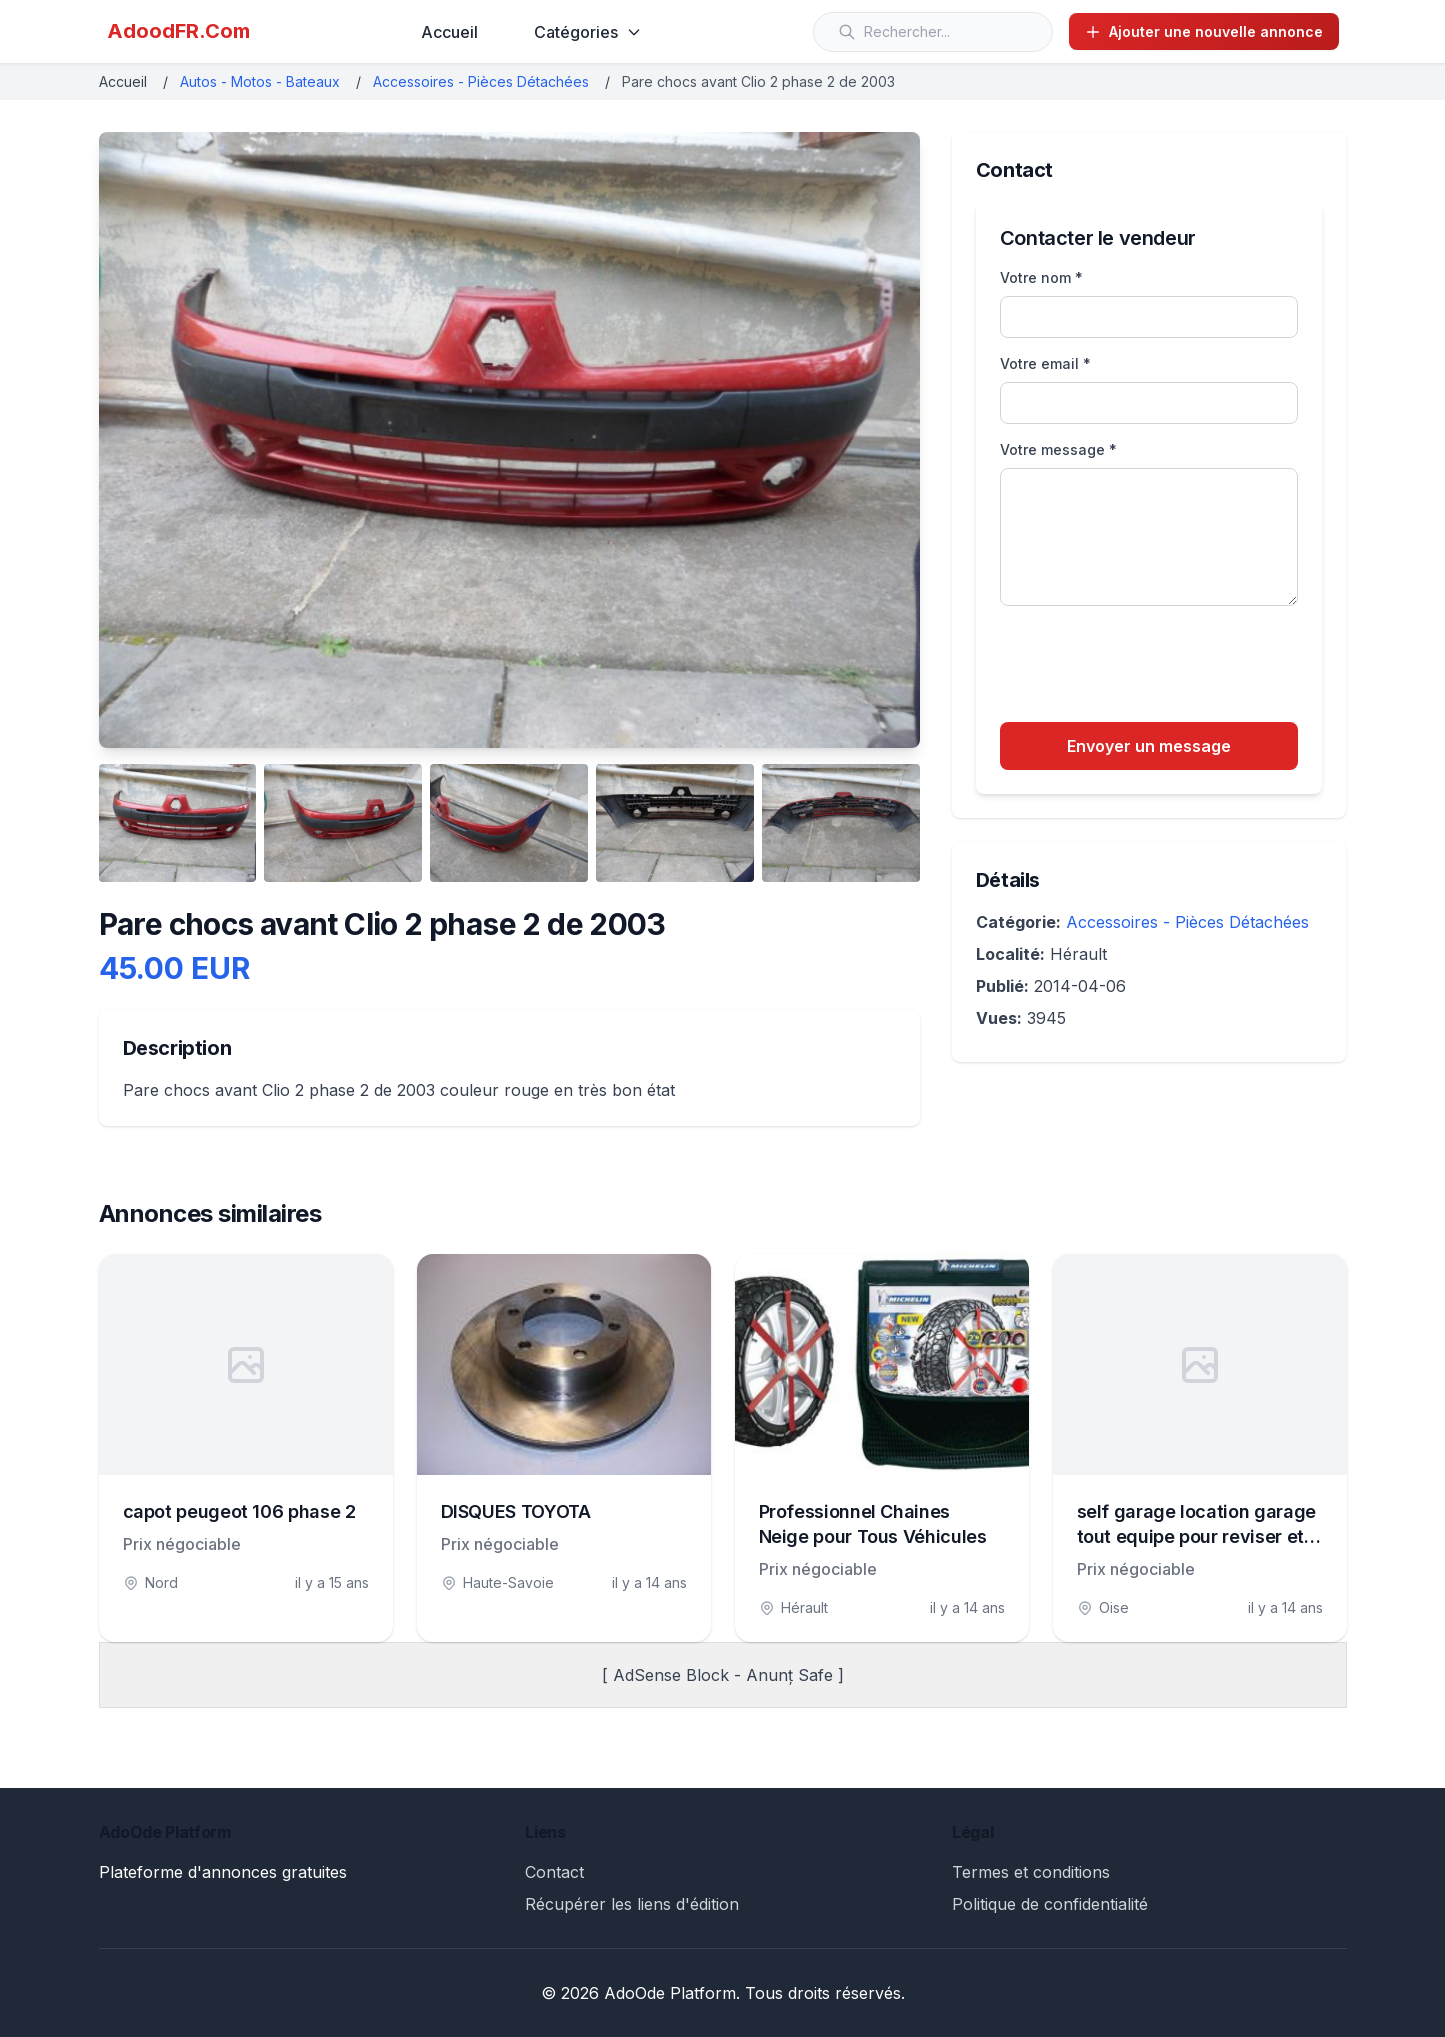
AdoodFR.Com (178, 31)
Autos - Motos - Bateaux (260, 81)
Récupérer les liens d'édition (632, 1904)
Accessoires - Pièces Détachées (481, 81)
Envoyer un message (1149, 746)
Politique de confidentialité (1050, 1904)
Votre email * (1045, 363)
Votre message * (1058, 449)
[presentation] (1152, 667)
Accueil (449, 32)
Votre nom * (1041, 277)
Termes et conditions (1031, 1872)
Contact (554, 1872)
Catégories (588, 32)
